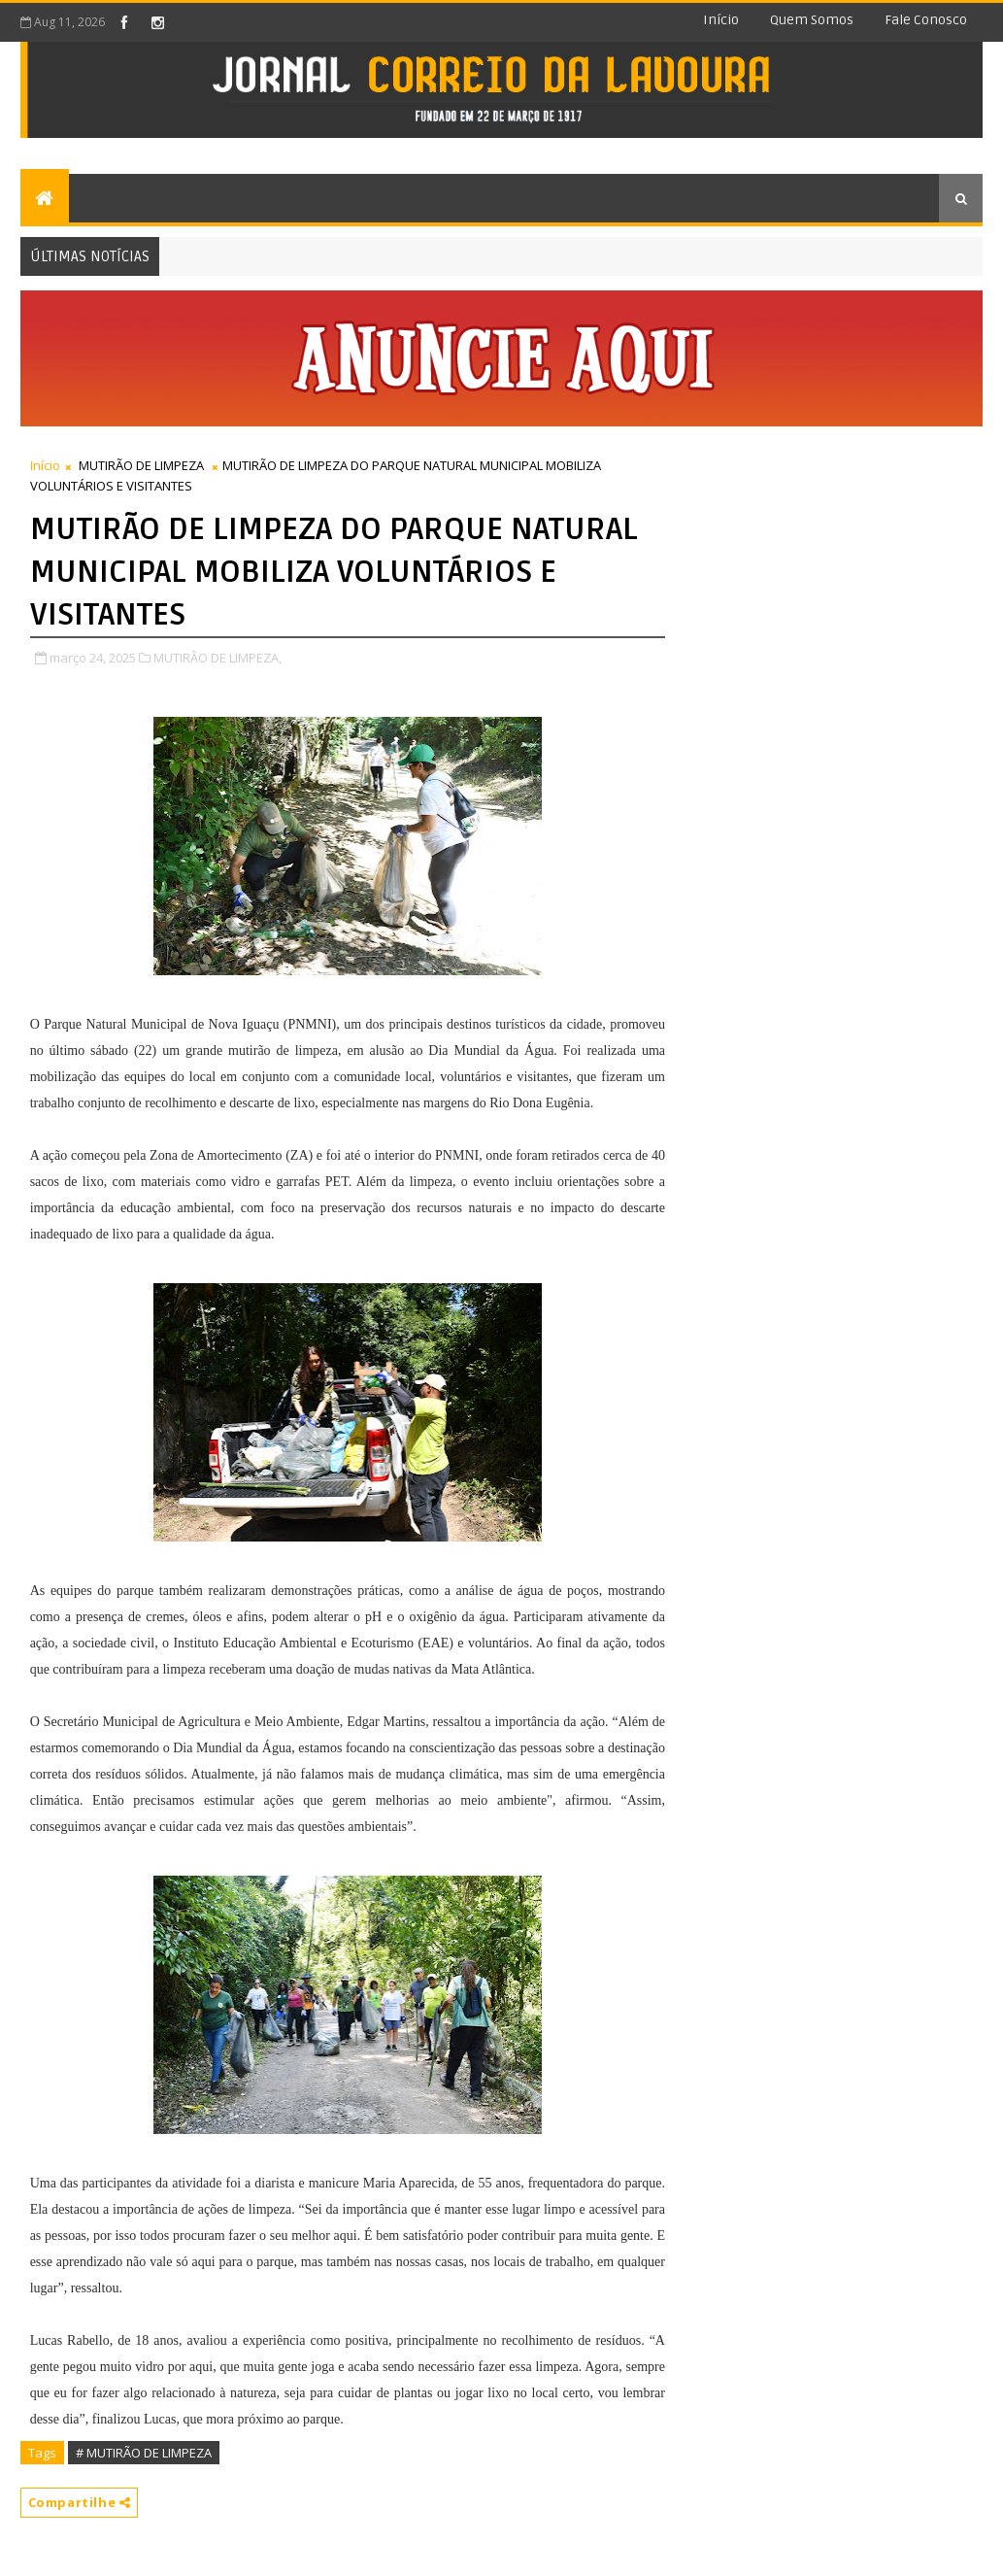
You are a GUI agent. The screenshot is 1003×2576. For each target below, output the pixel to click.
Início (721, 20)
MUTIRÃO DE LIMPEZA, (217, 657)
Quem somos (811, 20)
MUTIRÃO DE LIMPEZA (141, 465)
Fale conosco (926, 20)
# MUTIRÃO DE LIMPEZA (144, 2452)
